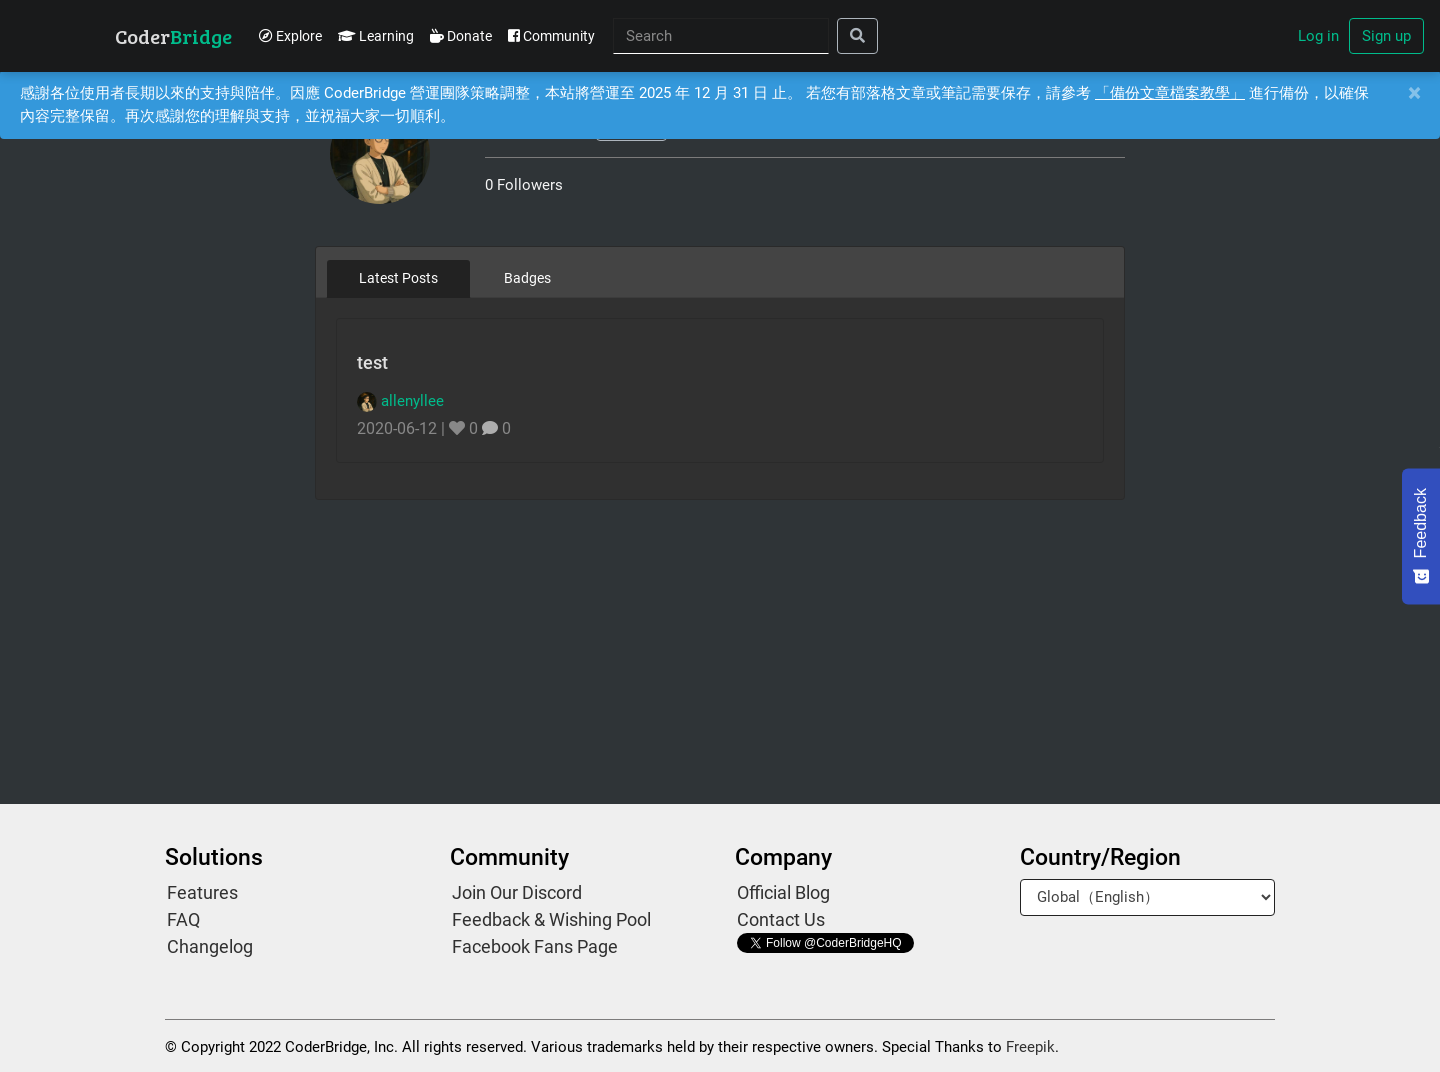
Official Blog (783, 892)
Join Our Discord (517, 892)
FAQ (183, 919)
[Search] (721, 36)
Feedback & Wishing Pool (551, 919)
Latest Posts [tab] (398, 278)
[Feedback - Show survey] (1421, 536)
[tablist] (720, 278)
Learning (376, 36)
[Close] (1414, 93)
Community (551, 36)
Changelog (210, 946)
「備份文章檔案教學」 (1170, 93)
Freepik (1030, 1047)
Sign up (1386, 36)
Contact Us (781, 919)
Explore (290, 36)
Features (202, 892)
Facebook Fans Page (535, 946)
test (372, 362)
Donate (461, 36)
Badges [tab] (527, 278)
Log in (1318, 36)
